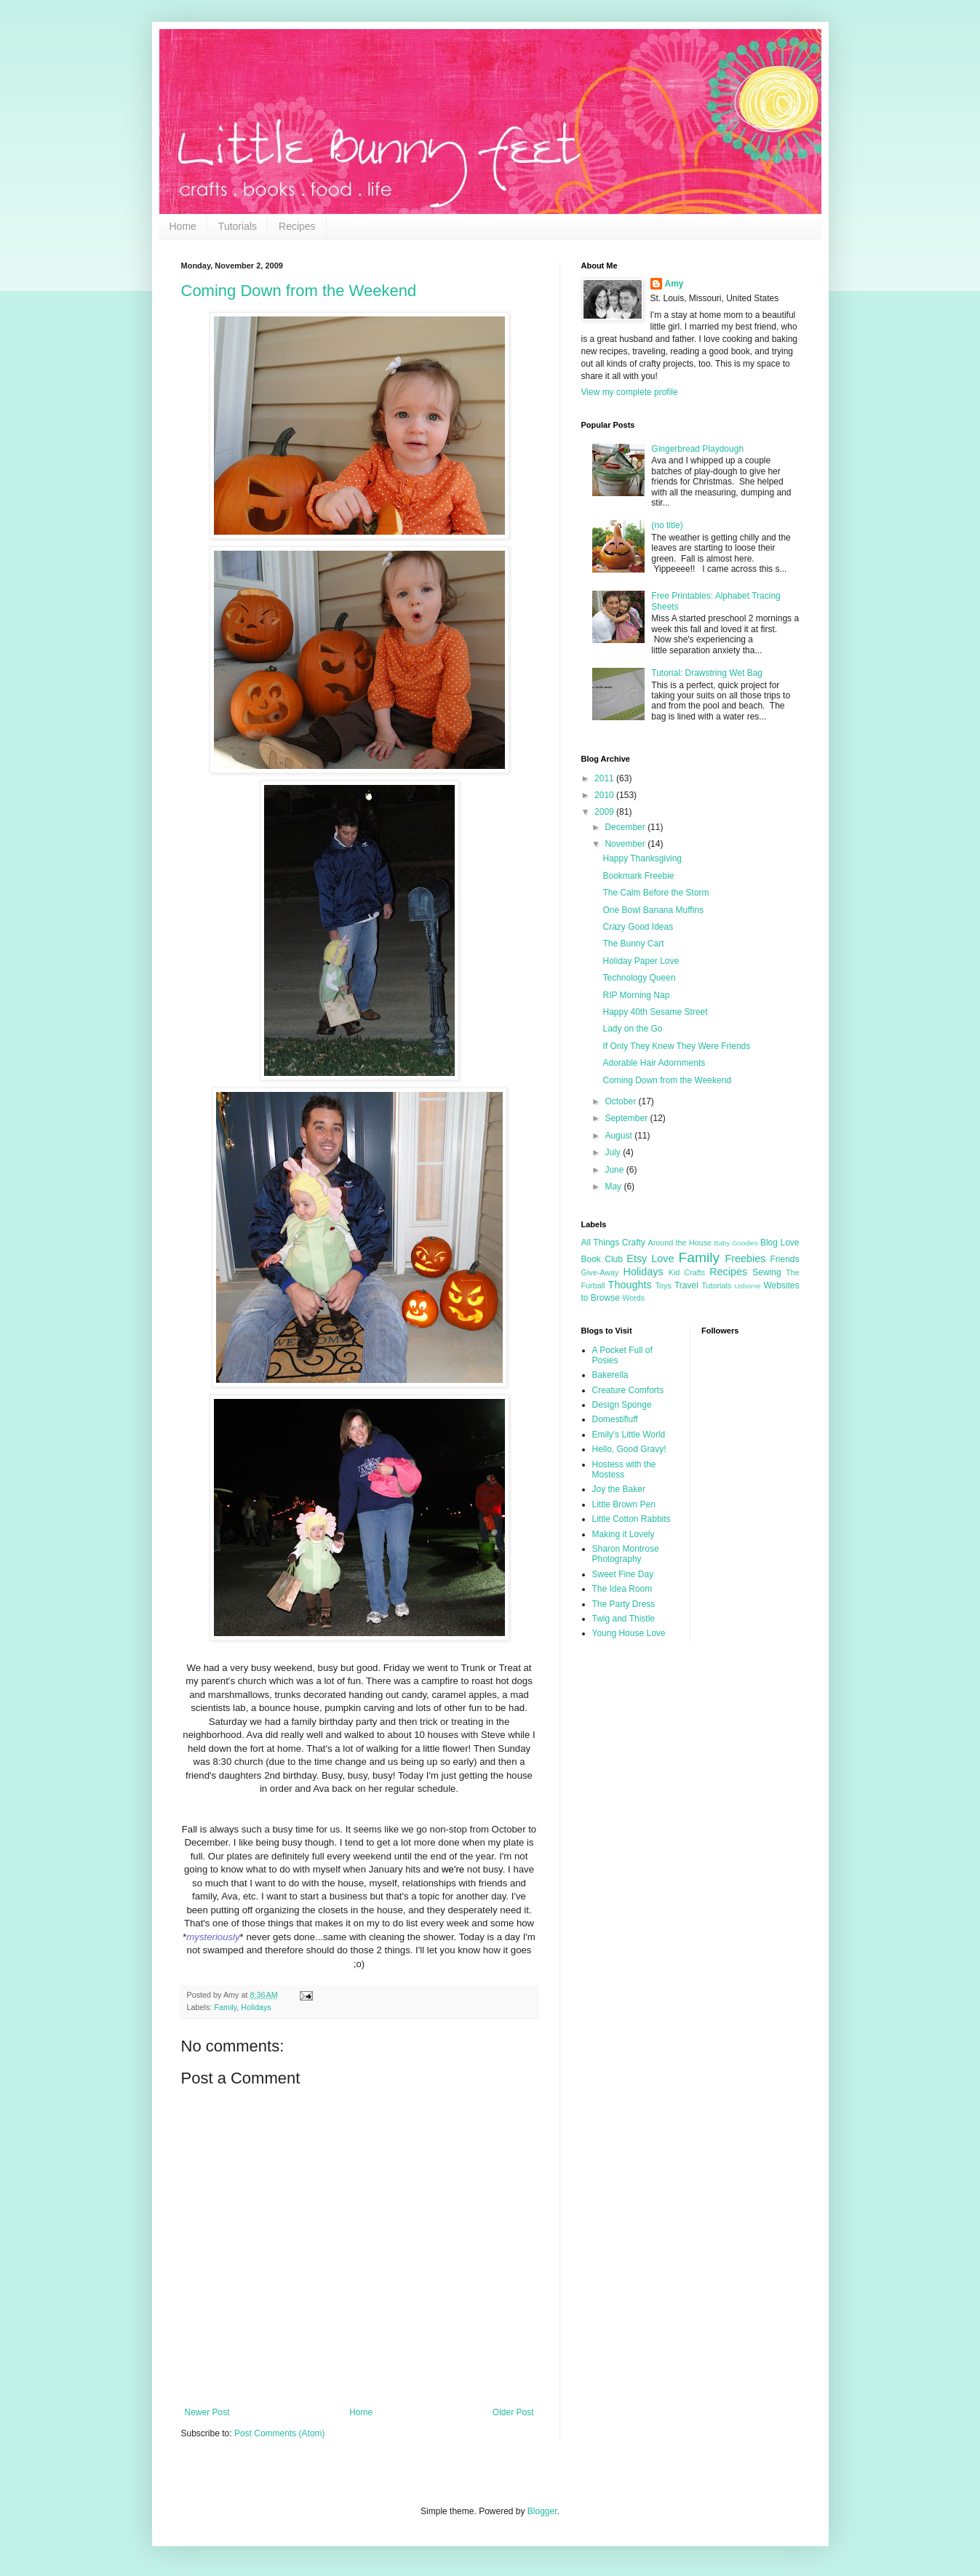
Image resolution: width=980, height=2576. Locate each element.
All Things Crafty (613, 1242)
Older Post (513, 2412)
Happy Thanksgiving (642, 858)
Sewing (766, 1272)
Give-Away (600, 1272)
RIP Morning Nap (635, 995)
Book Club (602, 1259)
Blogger (542, 2511)
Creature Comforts (628, 1390)
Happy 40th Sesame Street (654, 1012)
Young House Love (629, 1633)
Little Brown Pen (624, 1504)
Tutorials (237, 226)
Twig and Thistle (624, 1619)
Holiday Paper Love (640, 961)
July (614, 1152)
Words (633, 1297)
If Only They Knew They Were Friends (676, 1046)
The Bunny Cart (633, 943)
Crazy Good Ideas (637, 927)
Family (225, 2007)
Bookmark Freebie (638, 876)
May (614, 1186)
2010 (605, 795)
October (621, 1101)
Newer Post (207, 2412)
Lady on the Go (632, 1029)
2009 (605, 812)
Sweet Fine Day (623, 1574)
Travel (686, 1285)
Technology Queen (638, 978)
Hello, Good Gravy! (629, 1449)
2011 (605, 778)
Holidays (256, 2007)
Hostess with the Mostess (624, 1469)
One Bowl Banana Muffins (653, 910)
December (626, 827)
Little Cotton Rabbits (631, 1519)
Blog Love (780, 1242)
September (627, 1118)
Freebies (745, 1258)
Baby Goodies (736, 1243)
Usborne (747, 1286)
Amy (674, 284)
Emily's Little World (629, 1434)
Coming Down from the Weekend (299, 291)
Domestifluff (615, 1419)
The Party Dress (624, 1604)
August (619, 1136)
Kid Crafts (687, 1272)
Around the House (680, 1242)
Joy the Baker (618, 1489)
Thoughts (630, 1285)
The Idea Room (622, 1589)
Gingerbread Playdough (697, 449)
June (615, 1170)
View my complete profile (629, 392)
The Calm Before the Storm (655, 893)
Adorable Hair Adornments (653, 1063)
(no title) (666, 525)
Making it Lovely (623, 1534)
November (626, 844)
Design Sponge (622, 1405)
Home (183, 226)
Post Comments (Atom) (279, 2433)
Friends (784, 1259)
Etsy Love (650, 1258)
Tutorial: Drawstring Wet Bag (706, 673)
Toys (664, 1285)
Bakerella (610, 1375)
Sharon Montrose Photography (625, 1554)
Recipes (297, 226)
